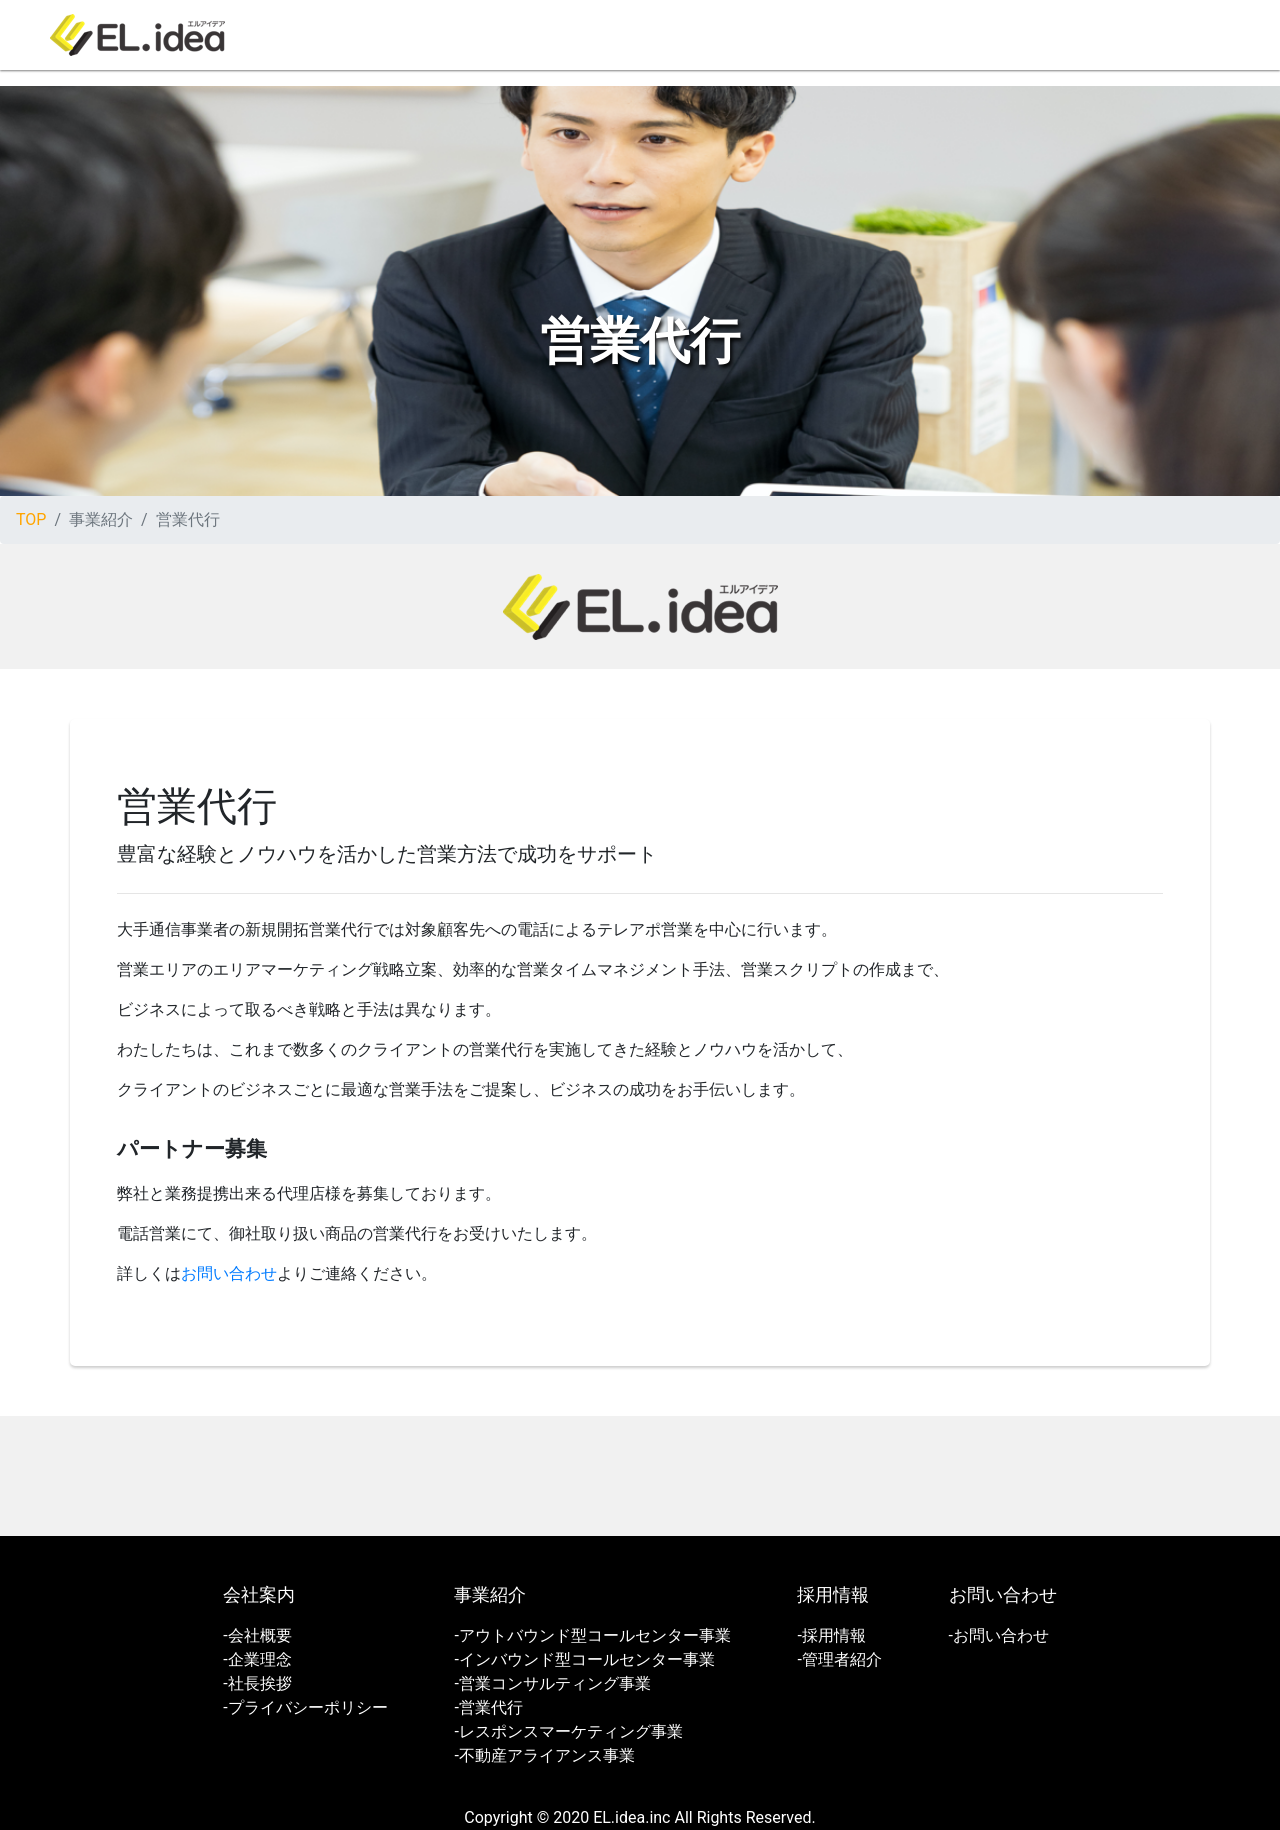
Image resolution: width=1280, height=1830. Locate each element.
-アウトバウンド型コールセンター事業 (592, 1635)
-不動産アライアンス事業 (544, 1755)
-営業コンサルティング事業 (552, 1683)
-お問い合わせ (999, 1635)
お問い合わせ (229, 1273)
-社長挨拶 (257, 1683)
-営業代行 (488, 1707)
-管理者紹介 (839, 1659)
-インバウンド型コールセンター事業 (584, 1659)
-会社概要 (257, 1635)
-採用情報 (831, 1635)
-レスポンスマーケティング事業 (568, 1731)
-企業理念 (257, 1659)
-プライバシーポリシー (305, 1707)
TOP (31, 519)
